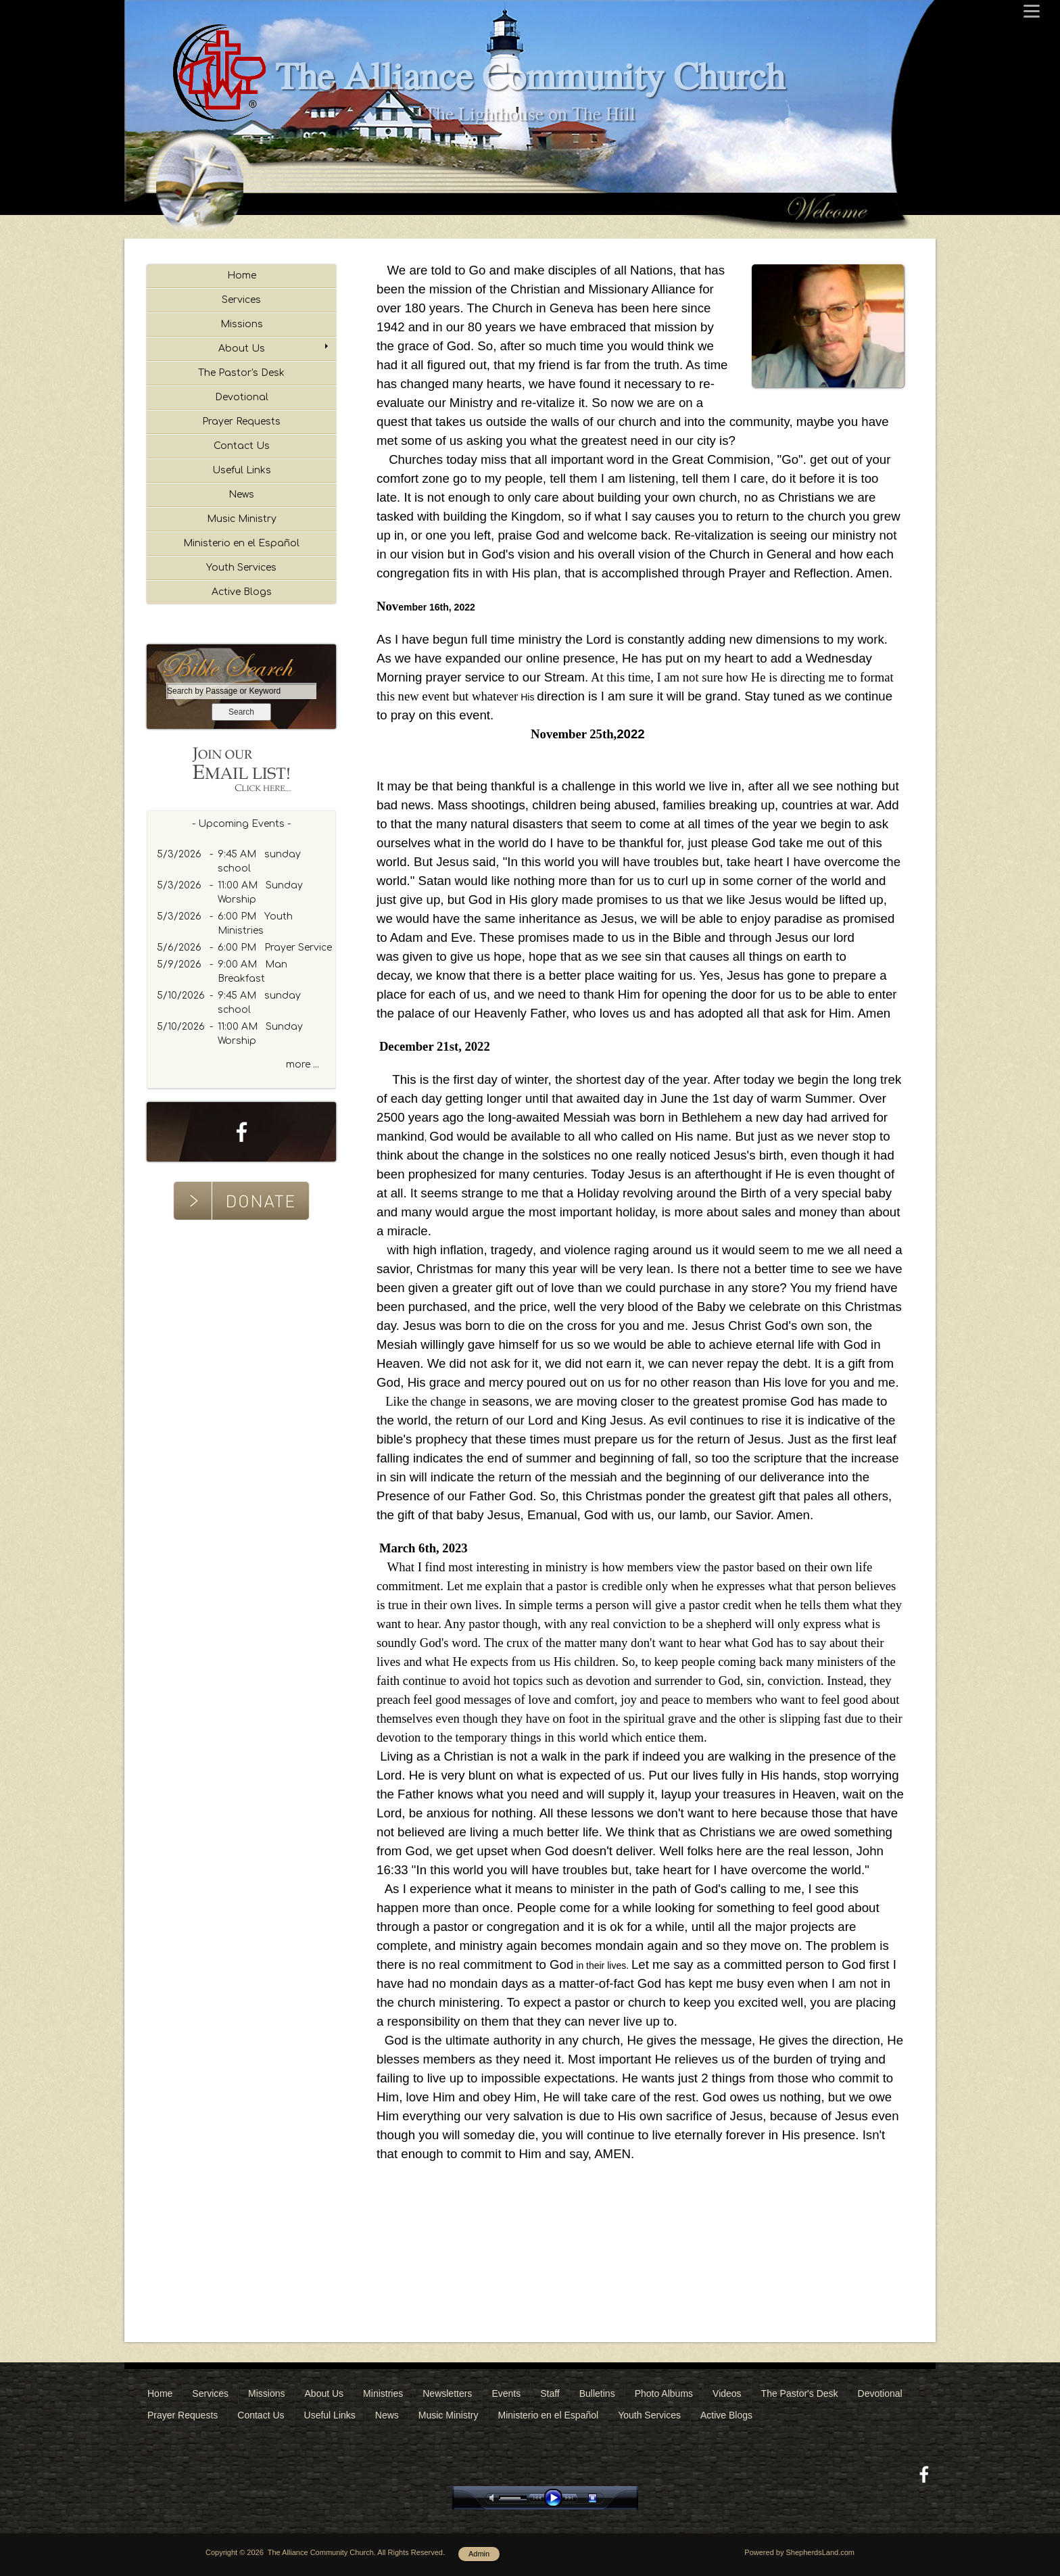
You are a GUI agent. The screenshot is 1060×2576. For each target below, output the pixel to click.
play (556, 2498)
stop (604, 2498)
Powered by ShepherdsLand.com (799, 2552)
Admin (478, 2554)
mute (494, 2498)
